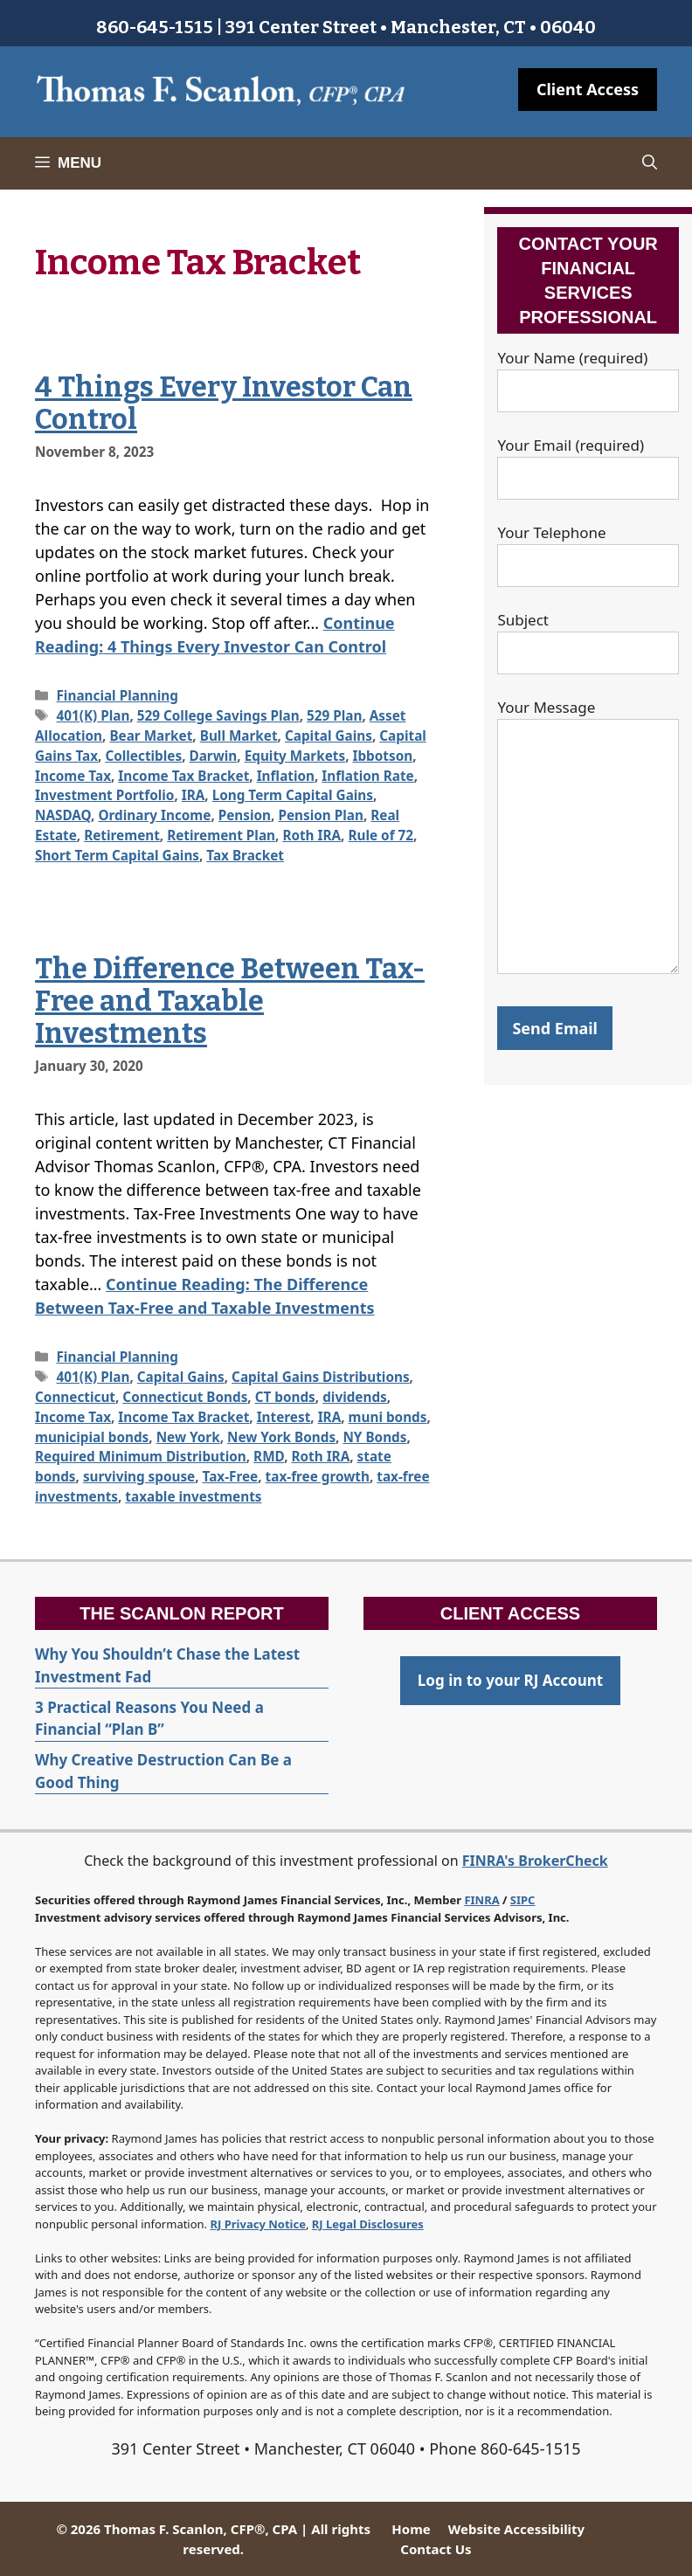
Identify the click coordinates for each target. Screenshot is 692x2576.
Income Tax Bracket (183, 775)
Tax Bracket (245, 855)
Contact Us (435, 2549)
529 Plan (334, 715)
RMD (268, 1456)
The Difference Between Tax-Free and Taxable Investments (230, 1001)
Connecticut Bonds (184, 1396)
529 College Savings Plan (218, 715)
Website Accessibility (516, 2529)
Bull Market (239, 735)
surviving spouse (139, 1476)
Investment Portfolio (104, 795)
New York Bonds (281, 1437)
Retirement (122, 835)
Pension (244, 815)
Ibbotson (382, 755)
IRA (193, 795)
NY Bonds (374, 1437)
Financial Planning (116, 695)
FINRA (481, 1900)
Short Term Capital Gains (117, 855)
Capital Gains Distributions (320, 1376)
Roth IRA (311, 835)
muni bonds (388, 1417)
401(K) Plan (92, 715)
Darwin (214, 755)
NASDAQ (63, 815)
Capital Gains (328, 735)
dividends (354, 1396)
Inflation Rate (367, 775)
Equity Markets (295, 755)
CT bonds (285, 1396)
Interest (284, 1417)
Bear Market (150, 735)
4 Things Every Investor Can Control (223, 403)
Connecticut (75, 1396)
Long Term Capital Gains (292, 795)
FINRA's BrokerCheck (535, 1860)
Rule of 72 (380, 835)
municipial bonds (92, 1437)
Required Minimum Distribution (140, 1456)
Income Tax (73, 775)
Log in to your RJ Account (510, 1680)
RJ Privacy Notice (258, 2224)
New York (188, 1437)
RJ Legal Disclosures (368, 2224)
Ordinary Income (154, 815)
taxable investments (193, 1496)
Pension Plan (320, 815)
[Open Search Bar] (649, 163)
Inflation (286, 775)
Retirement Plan (221, 835)
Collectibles (143, 755)
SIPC (523, 1900)
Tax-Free (231, 1476)
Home (410, 2529)
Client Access (587, 89)
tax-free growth (318, 1476)
